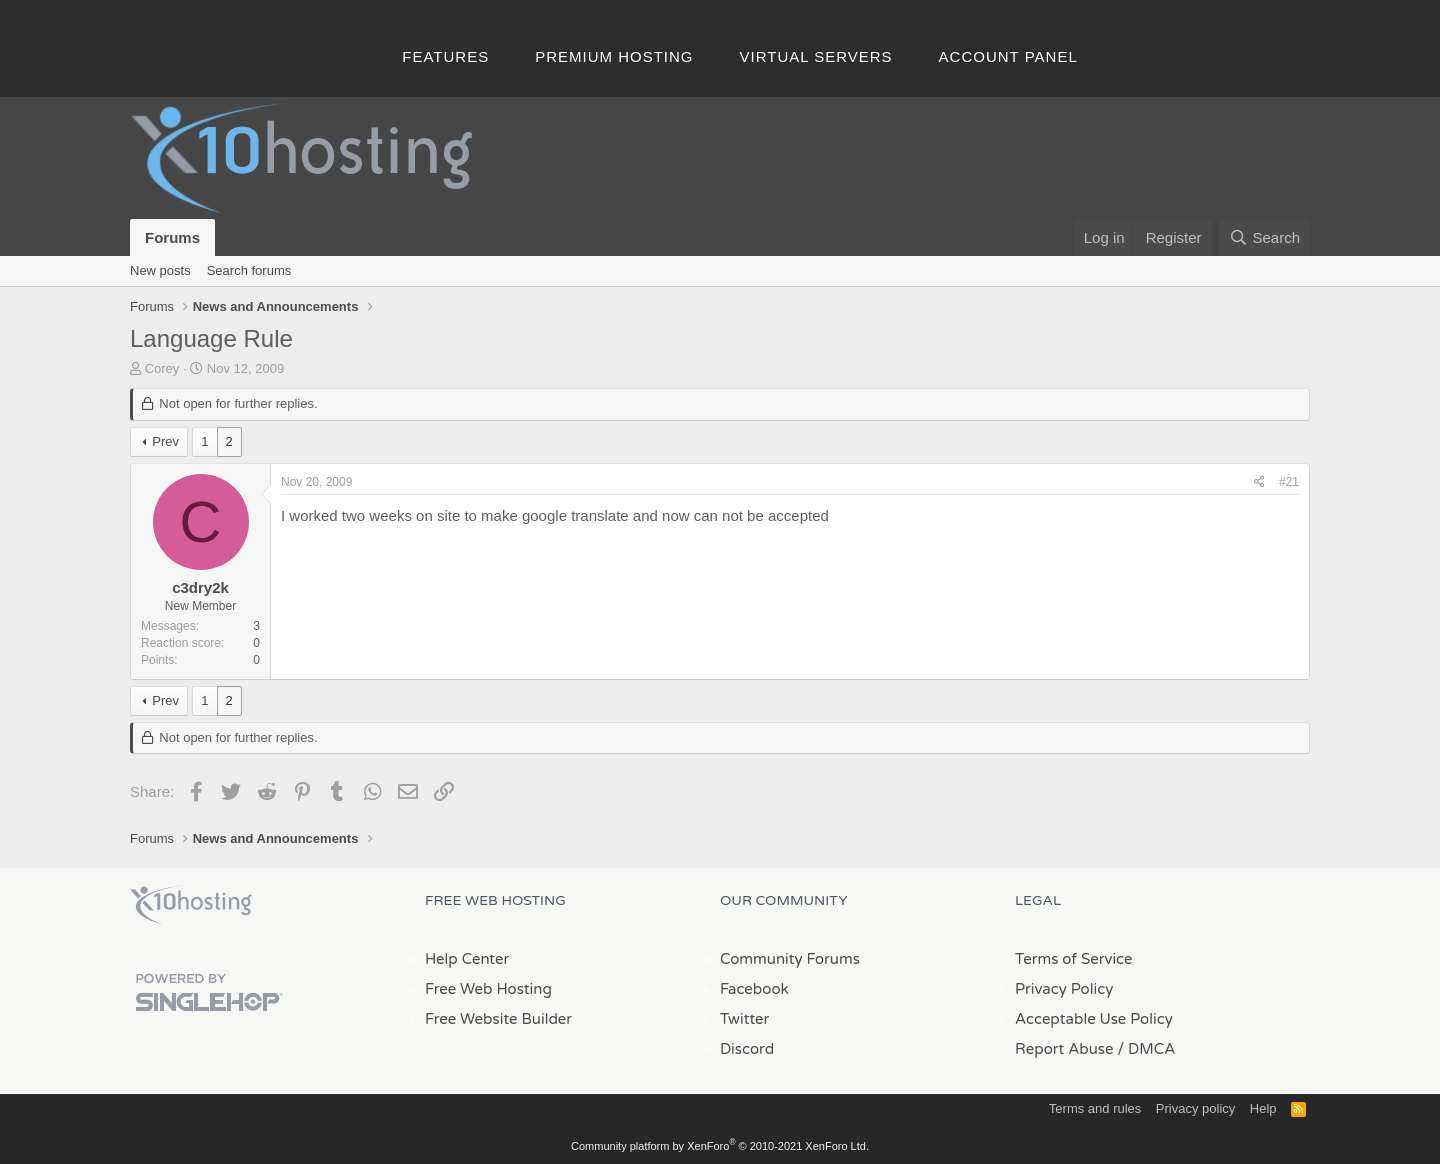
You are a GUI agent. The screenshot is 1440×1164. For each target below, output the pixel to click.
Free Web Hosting (488, 989)
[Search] (1264, 237)
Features (445, 56)
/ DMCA (1146, 1049)
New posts (160, 270)
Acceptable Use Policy (1094, 1019)
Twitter (744, 1019)
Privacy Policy (1064, 989)
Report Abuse (1064, 1049)
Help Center (467, 959)
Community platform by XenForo (720, 1146)
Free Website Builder (498, 1019)
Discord (747, 1049)
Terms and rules (1095, 1108)
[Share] (1259, 482)
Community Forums (790, 959)
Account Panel (1008, 56)
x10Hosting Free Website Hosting (191, 905)
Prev (165, 441)
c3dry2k (200, 587)
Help (1263, 1108)
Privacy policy (1195, 1108)
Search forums (249, 270)
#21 (1289, 482)
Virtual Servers (816, 56)
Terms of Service (1074, 959)
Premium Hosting (614, 56)
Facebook (754, 989)
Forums (172, 237)
